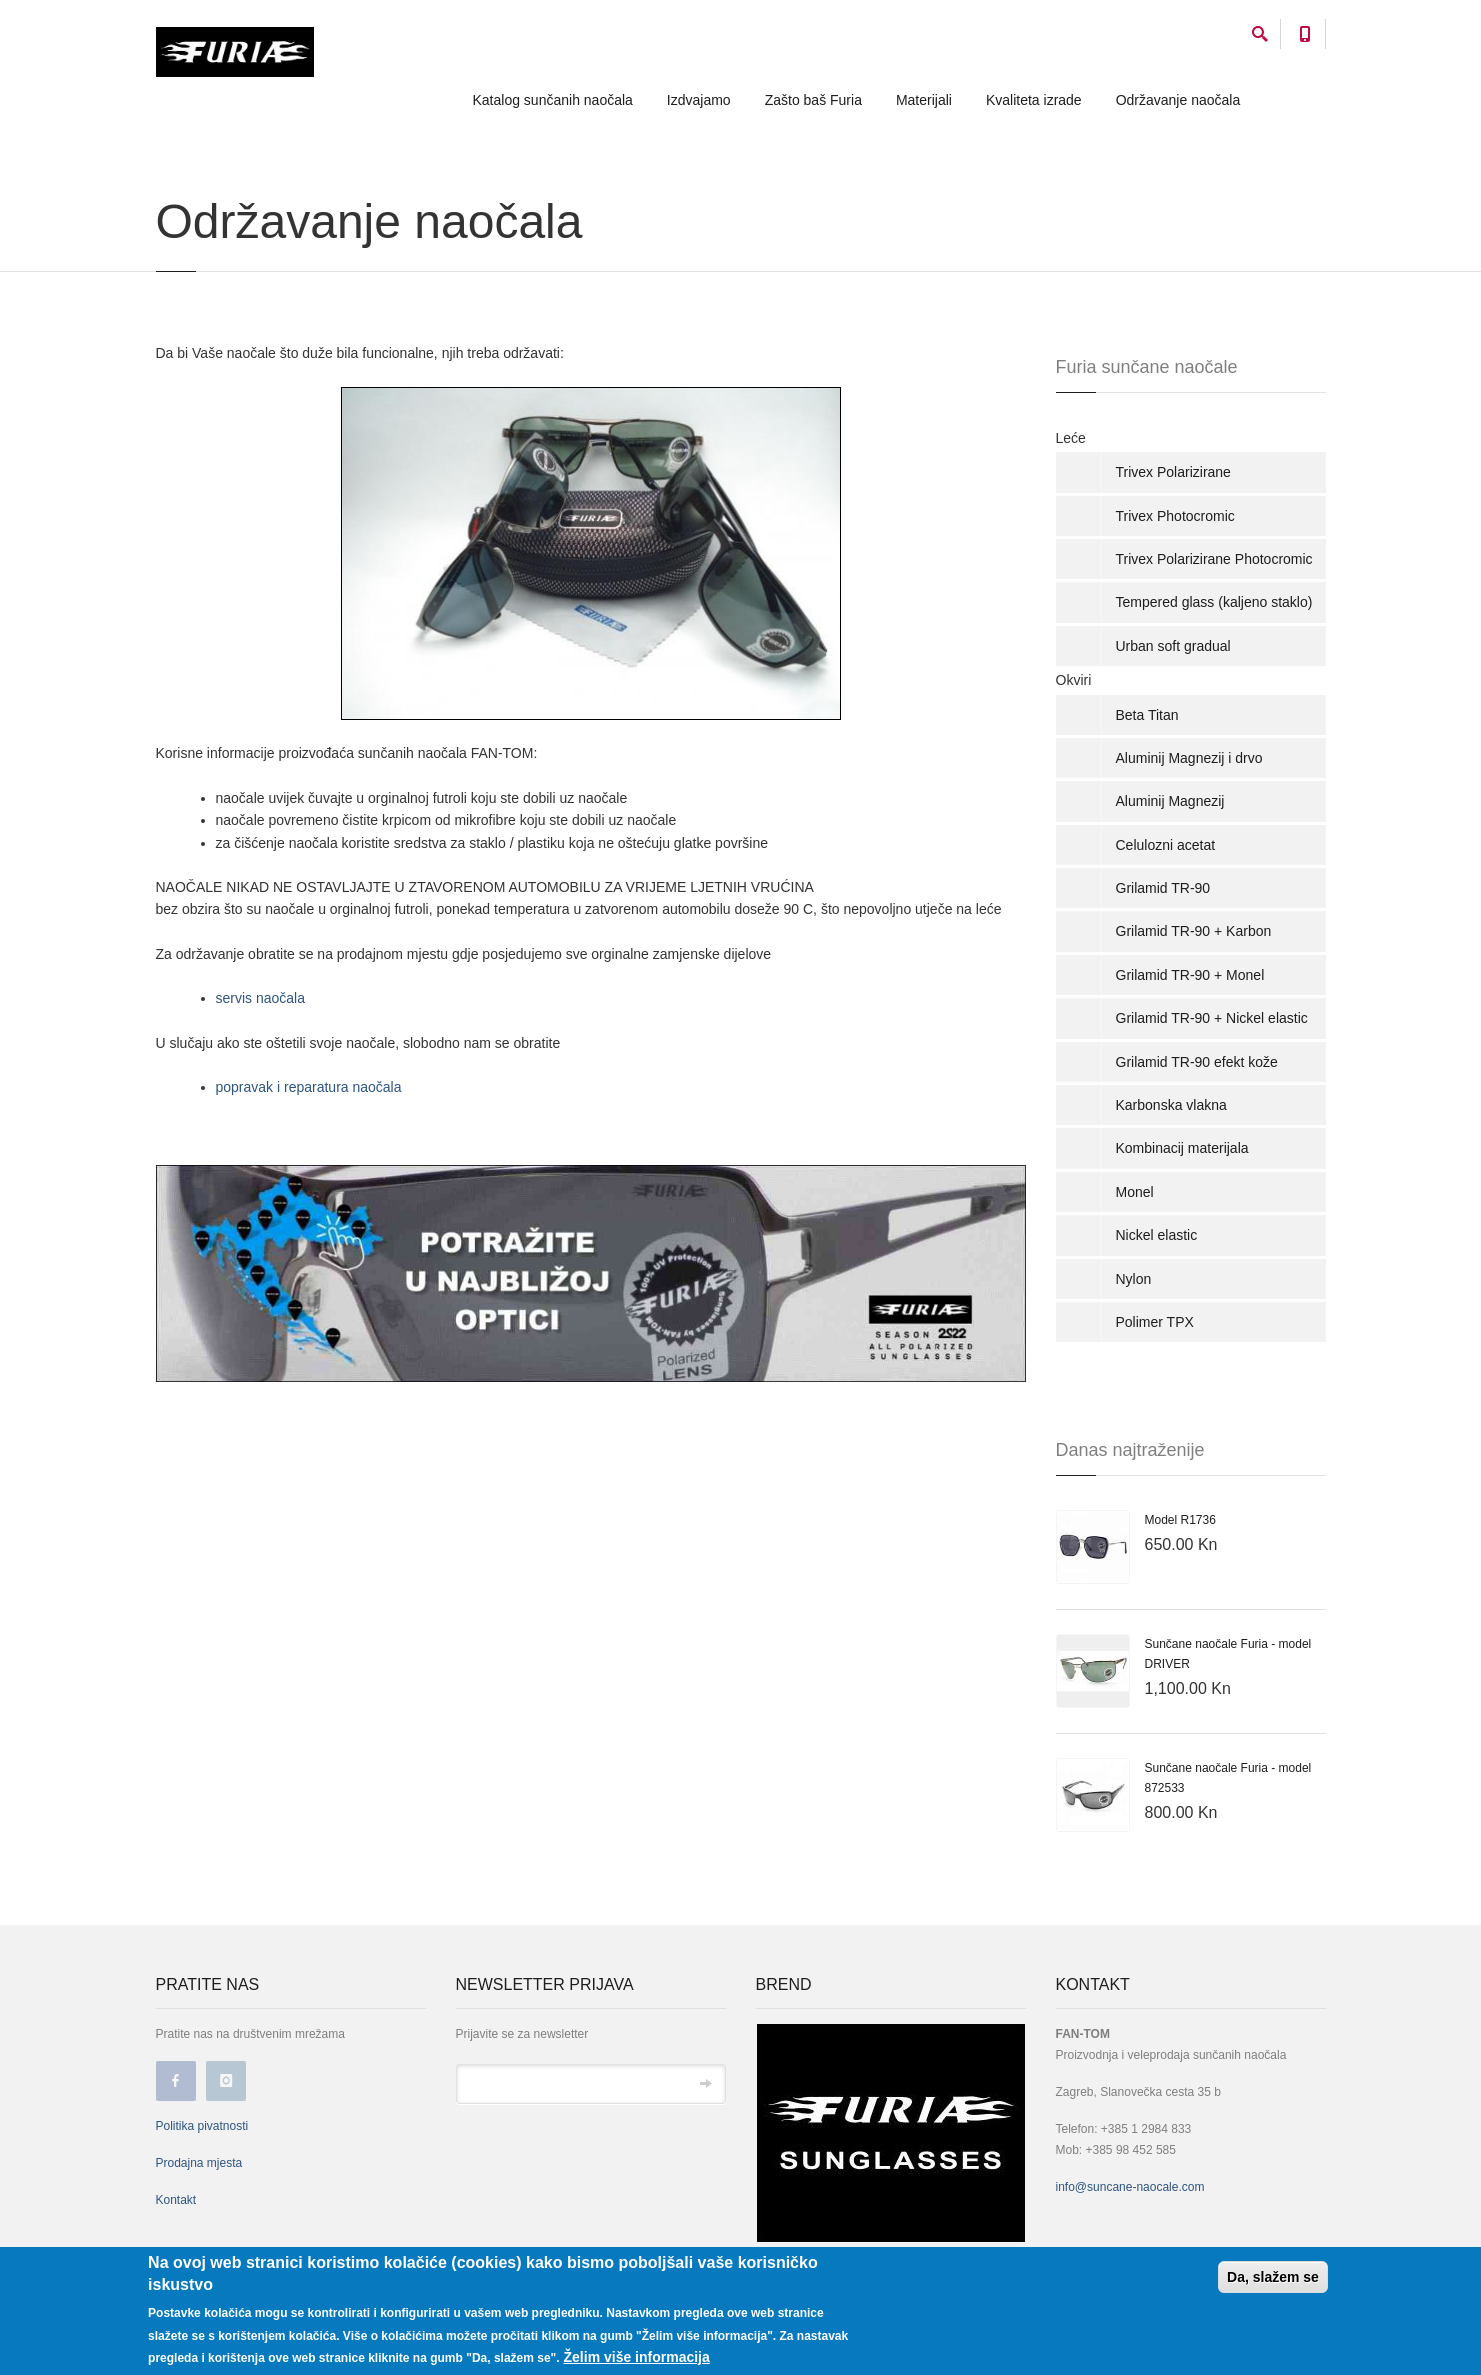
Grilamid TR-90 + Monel (1190, 975)
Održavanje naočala (1178, 100)
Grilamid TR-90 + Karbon (1194, 931)
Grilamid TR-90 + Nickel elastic (1212, 1018)
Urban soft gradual (1173, 646)
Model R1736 (1180, 1520)
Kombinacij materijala (1182, 1148)
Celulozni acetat (1166, 845)
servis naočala (261, 998)
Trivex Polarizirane (1173, 472)
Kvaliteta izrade (1034, 100)
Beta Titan (1147, 715)
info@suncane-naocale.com (1130, 2187)
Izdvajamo (699, 100)
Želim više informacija (637, 2357)
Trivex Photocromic (1175, 516)
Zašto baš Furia (813, 100)
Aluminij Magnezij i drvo (1189, 758)
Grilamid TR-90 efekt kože (1197, 1062)
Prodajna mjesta (199, 2163)
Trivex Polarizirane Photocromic (1214, 559)
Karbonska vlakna (1171, 1105)
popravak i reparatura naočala (309, 1087)
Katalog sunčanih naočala (553, 100)
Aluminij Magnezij (1170, 801)
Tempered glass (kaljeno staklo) (1214, 602)
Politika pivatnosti (202, 2126)
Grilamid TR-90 (1163, 888)
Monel (1135, 1192)
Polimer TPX (1155, 1322)
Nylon (1134, 1279)
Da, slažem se (1273, 2277)
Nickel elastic (1157, 1235)
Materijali (924, 100)
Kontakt (176, 2200)
